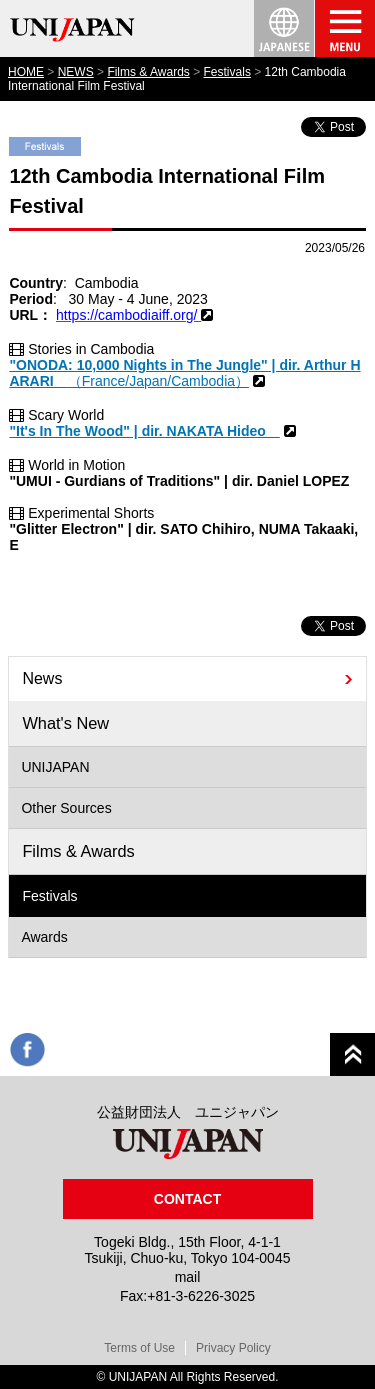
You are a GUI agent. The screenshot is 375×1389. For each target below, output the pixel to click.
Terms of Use (139, 1348)
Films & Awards (148, 72)
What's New (65, 723)
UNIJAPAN (55, 767)
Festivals (227, 72)
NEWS (76, 72)
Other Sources (66, 808)
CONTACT (187, 1199)
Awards (44, 937)
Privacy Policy (233, 1348)
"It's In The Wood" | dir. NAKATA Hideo (144, 431)
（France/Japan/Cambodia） (158, 381)
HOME (26, 72)
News (42, 678)
